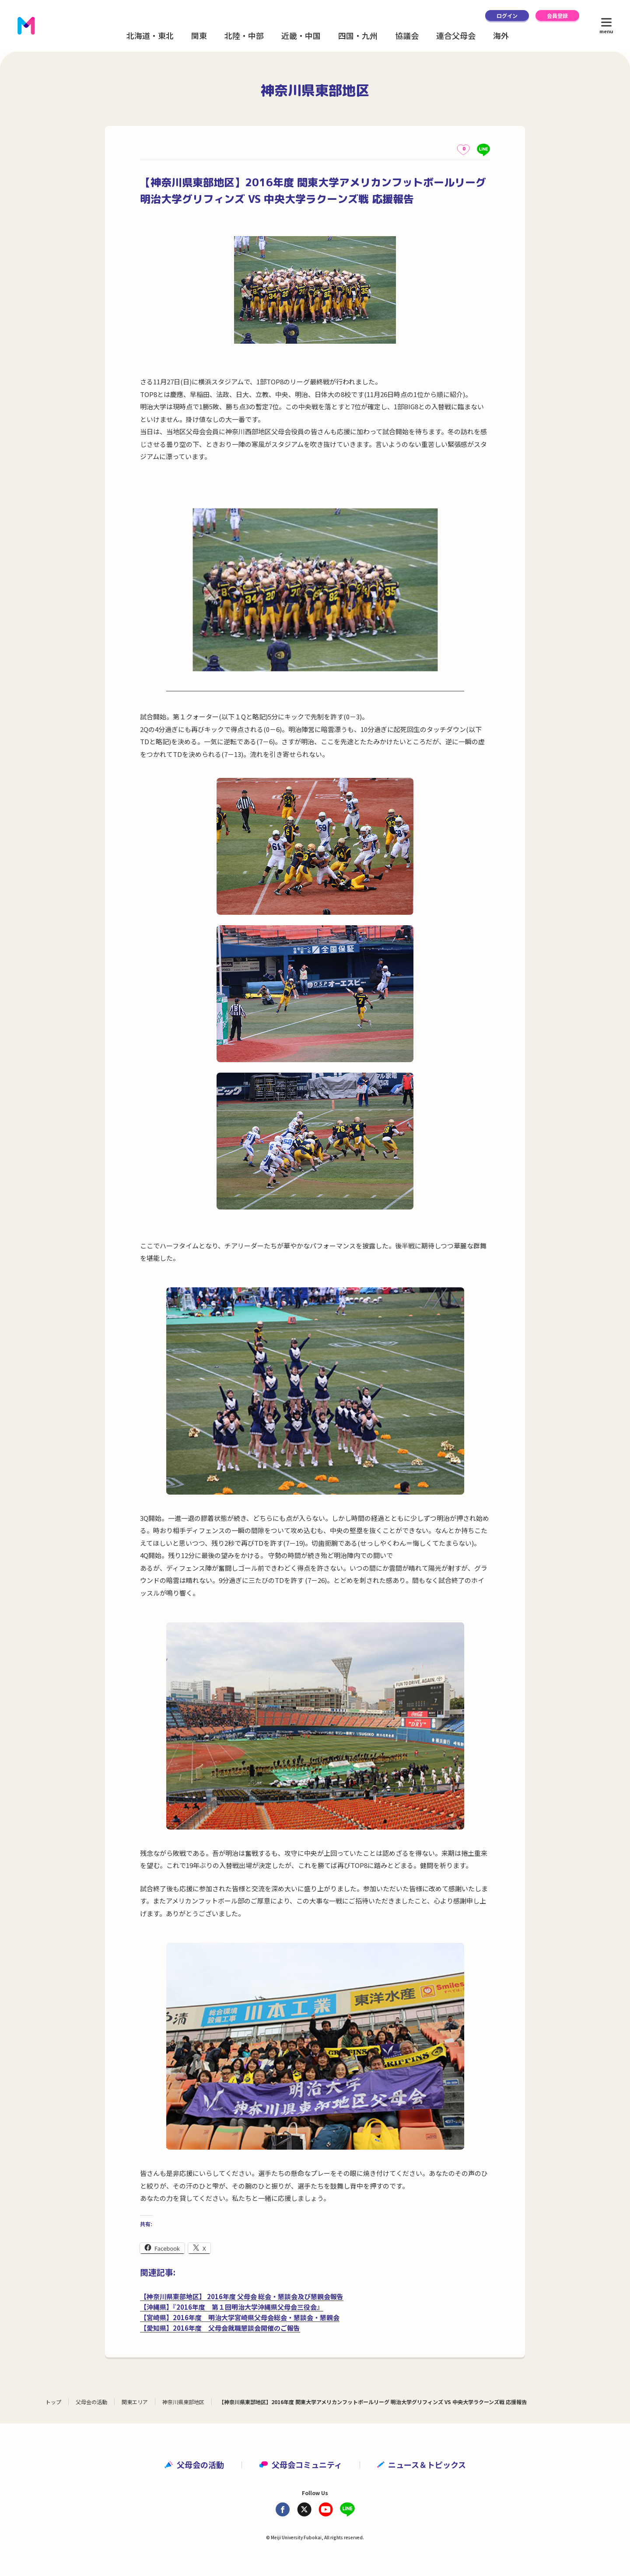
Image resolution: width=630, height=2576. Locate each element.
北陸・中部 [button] (244, 35)
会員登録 (557, 15)
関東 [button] (199, 35)
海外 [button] (501, 35)
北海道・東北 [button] (150, 35)
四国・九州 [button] (358, 35)
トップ (53, 2401)
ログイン (507, 15)
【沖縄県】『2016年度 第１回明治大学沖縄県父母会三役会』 (231, 2306)
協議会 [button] (407, 35)
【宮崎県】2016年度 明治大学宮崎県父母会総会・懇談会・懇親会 (240, 2317)
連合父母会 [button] (456, 35)
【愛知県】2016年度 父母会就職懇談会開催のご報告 (220, 2327)
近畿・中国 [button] (301, 35)
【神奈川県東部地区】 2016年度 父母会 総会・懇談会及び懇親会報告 (241, 2296)
